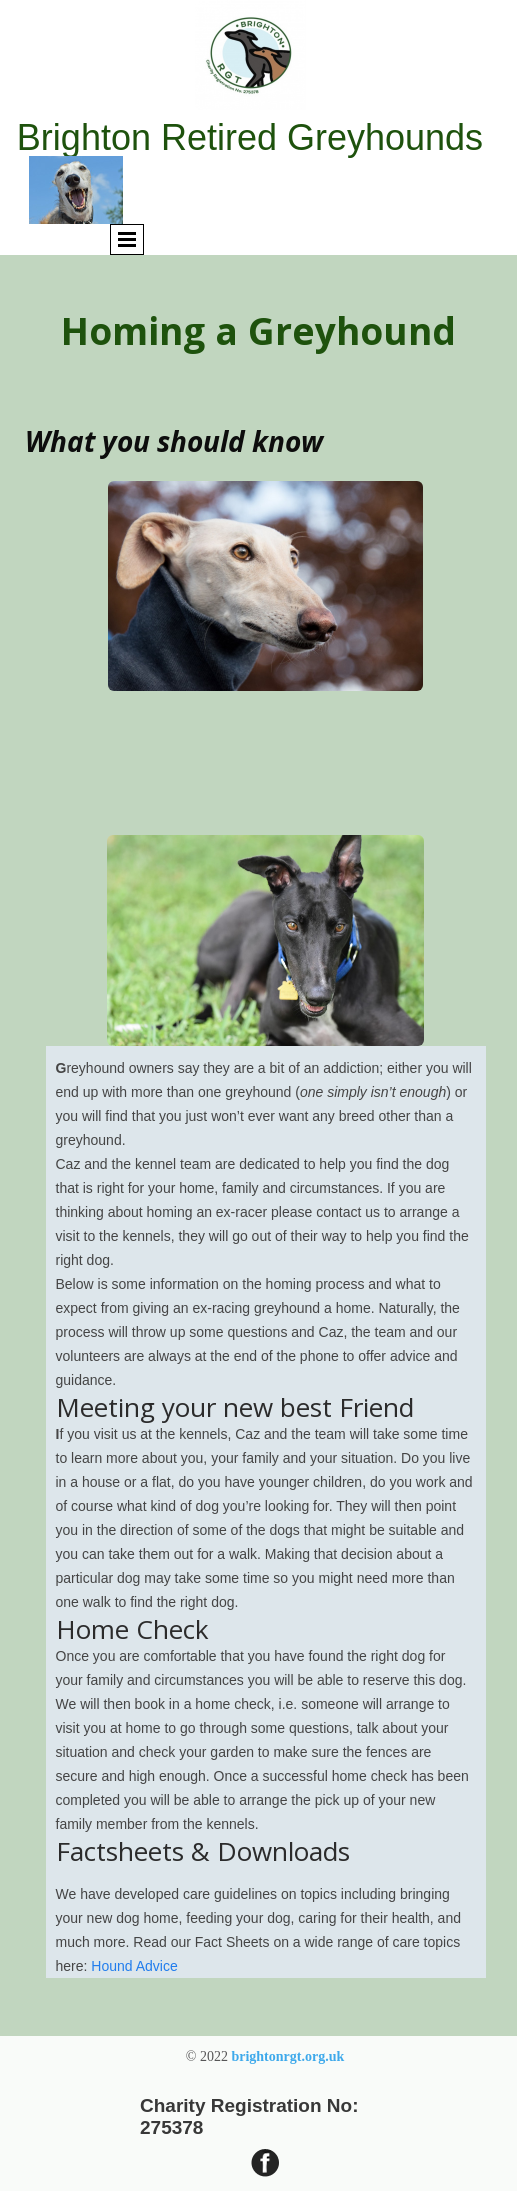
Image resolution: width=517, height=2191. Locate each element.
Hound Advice (134, 1966)
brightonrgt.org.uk (287, 2056)
